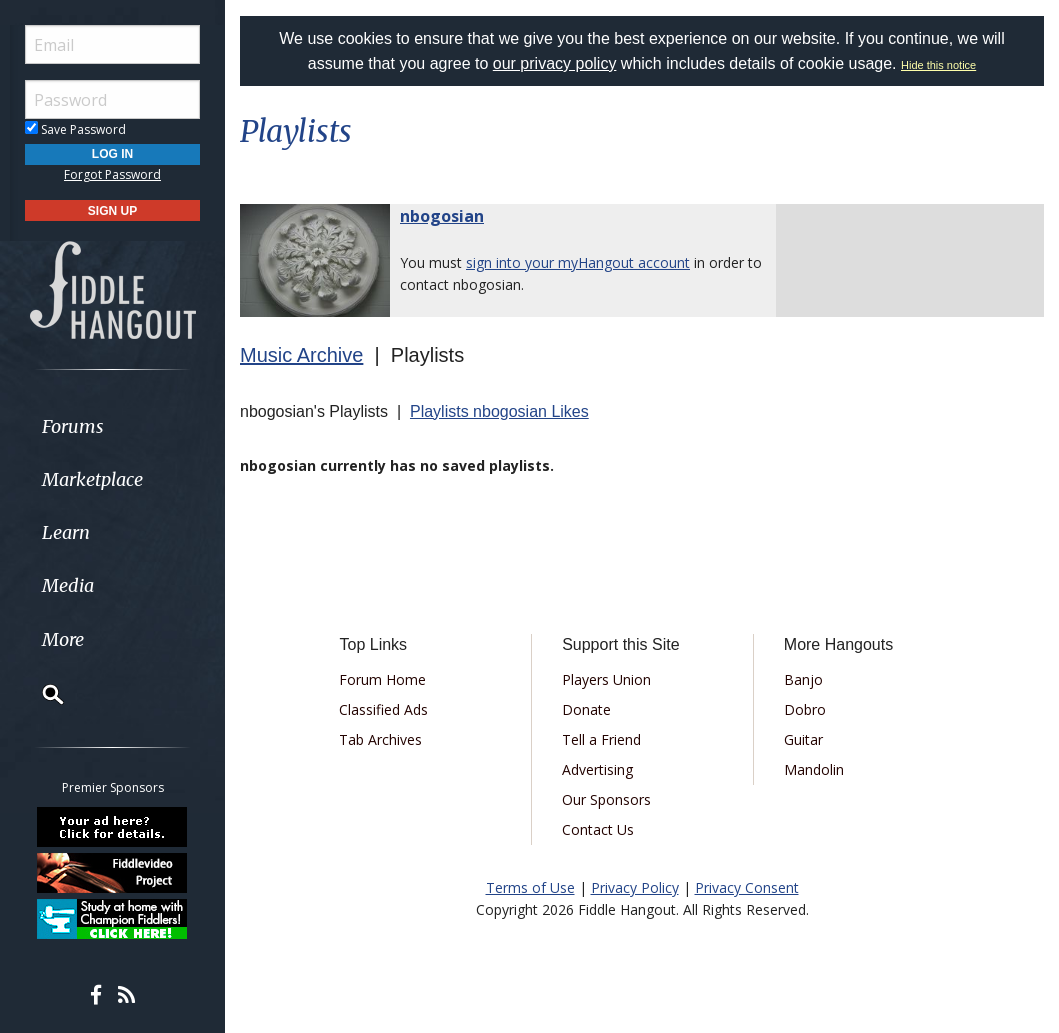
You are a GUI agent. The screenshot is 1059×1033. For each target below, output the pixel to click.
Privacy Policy (635, 887)
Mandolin (814, 769)
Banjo (803, 679)
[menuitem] (112, 426)
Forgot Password (112, 174)
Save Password (75, 129)
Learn (66, 532)
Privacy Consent (747, 887)
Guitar (803, 739)
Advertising (597, 769)
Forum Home (382, 679)
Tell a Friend (601, 739)
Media (68, 585)
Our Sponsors (606, 799)
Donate (586, 709)
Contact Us (598, 829)
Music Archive (301, 355)
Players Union (606, 679)
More (63, 639)
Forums (73, 426)
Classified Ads (383, 709)
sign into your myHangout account (578, 262)
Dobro (805, 709)
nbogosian (442, 216)
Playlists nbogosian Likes (499, 411)
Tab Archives (380, 739)
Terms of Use (530, 887)
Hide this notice (938, 65)
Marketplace (92, 479)
